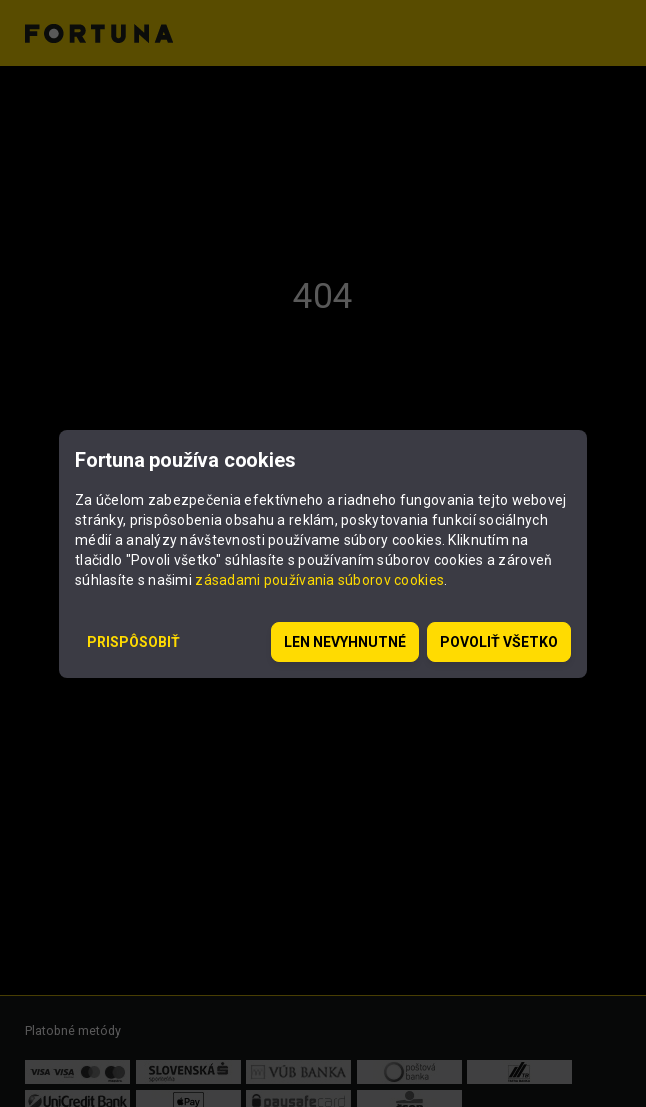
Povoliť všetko (499, 642)
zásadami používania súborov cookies (319, 580)
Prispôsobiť (133, 642)
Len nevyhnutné (345, 642)
